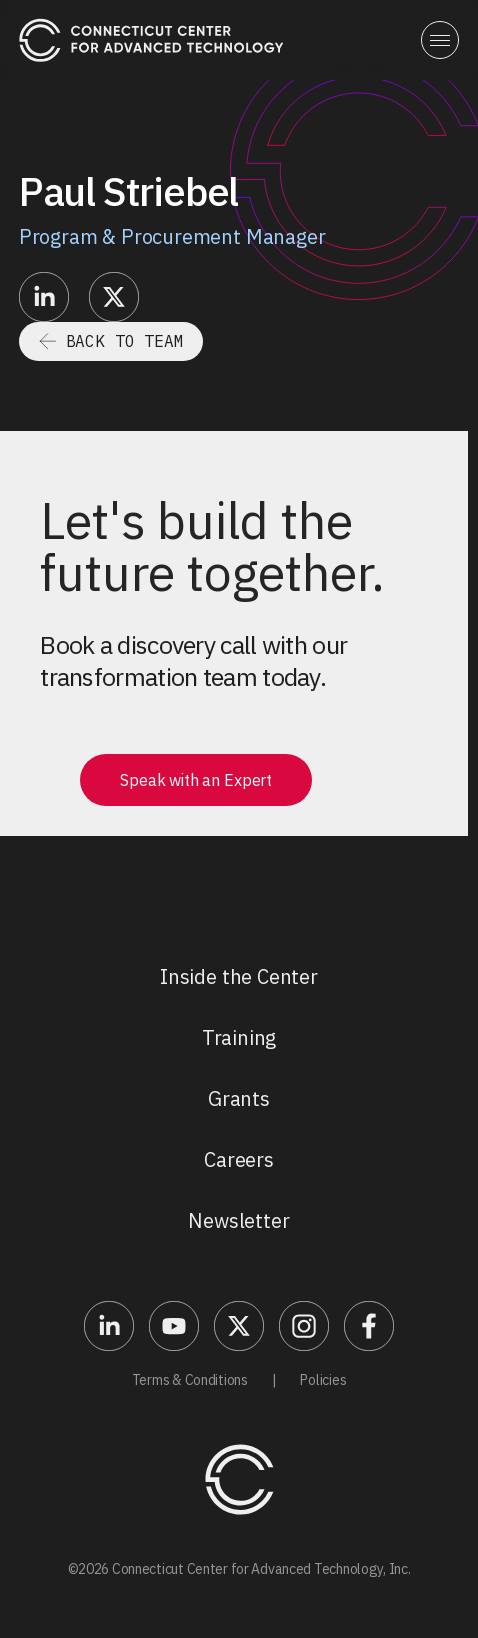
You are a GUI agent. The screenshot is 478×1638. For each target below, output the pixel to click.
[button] (440, 40)
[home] (151, 39)
